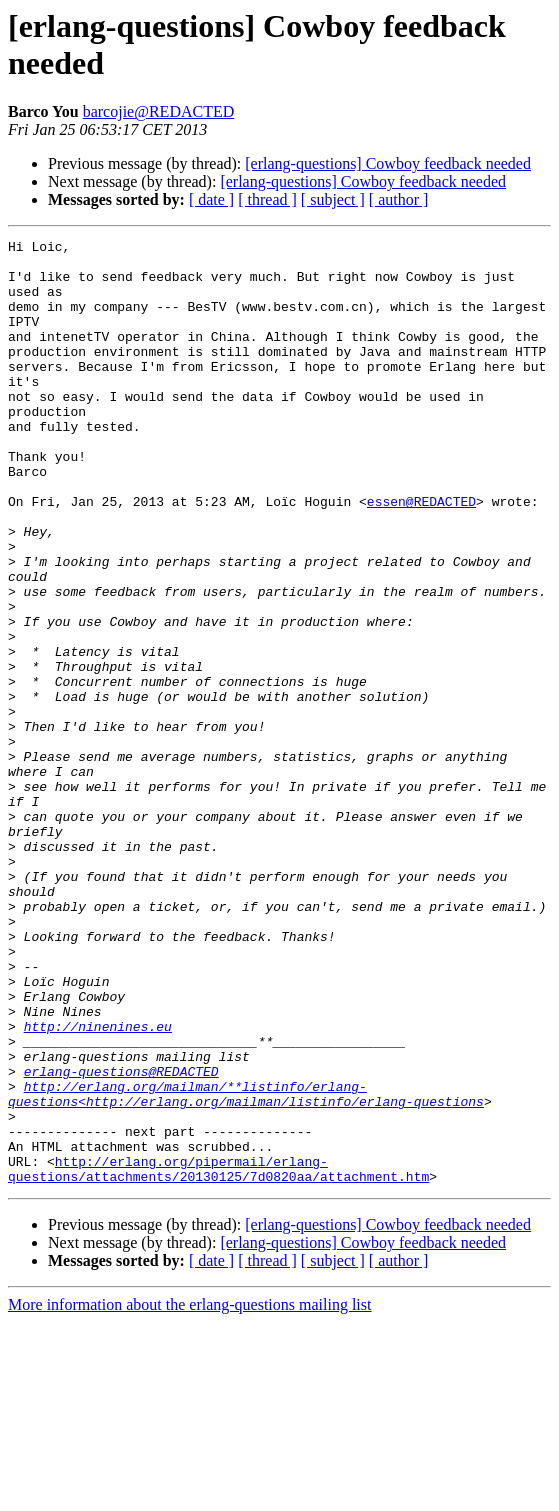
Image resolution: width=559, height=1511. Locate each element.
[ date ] (211, 199)
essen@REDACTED (421, 555)
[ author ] (399, 199)
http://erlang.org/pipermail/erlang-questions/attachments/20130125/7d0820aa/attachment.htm (218, 1356)
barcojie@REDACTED (159, 111)
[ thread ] (267, 199)
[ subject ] (333, 199)
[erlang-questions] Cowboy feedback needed (388, 163)
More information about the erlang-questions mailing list (189, 1493)
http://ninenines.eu (98, 1185)
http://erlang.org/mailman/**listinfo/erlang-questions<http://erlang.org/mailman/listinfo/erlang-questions (246, 1266)
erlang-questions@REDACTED (121, 1239)
